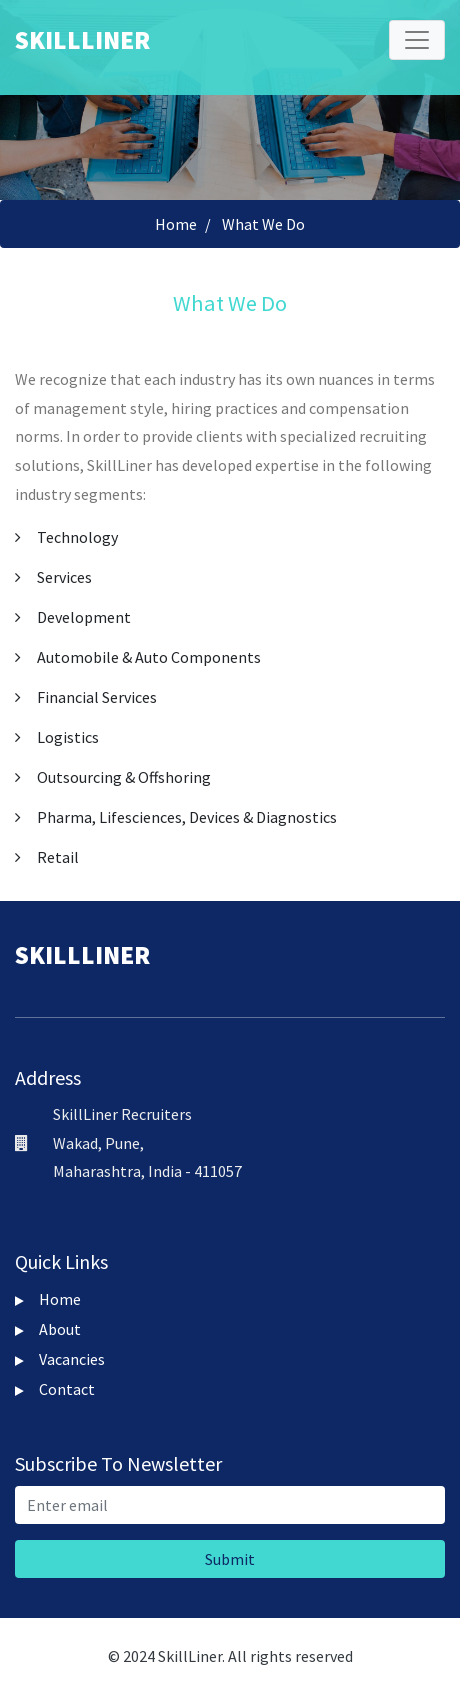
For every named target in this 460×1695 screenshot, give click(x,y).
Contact (55, 1389)
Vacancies (60, 1359)
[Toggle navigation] (417, 40)
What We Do (263, 224)
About (48, 1329)
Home (176, 224)
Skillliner (82, 40)
